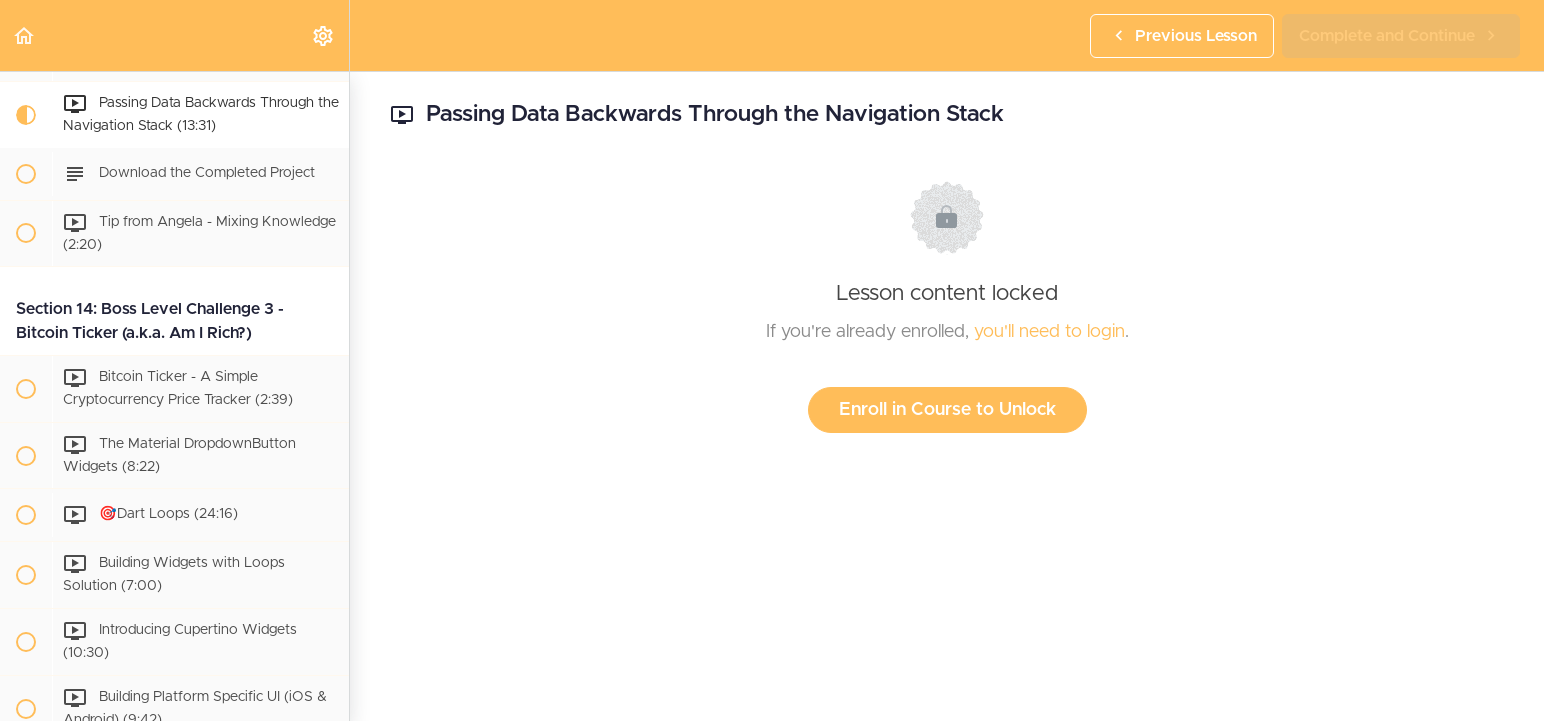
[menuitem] (324, 35)
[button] (25, 35)
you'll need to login (1049, 332)
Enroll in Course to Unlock (947, 410)
